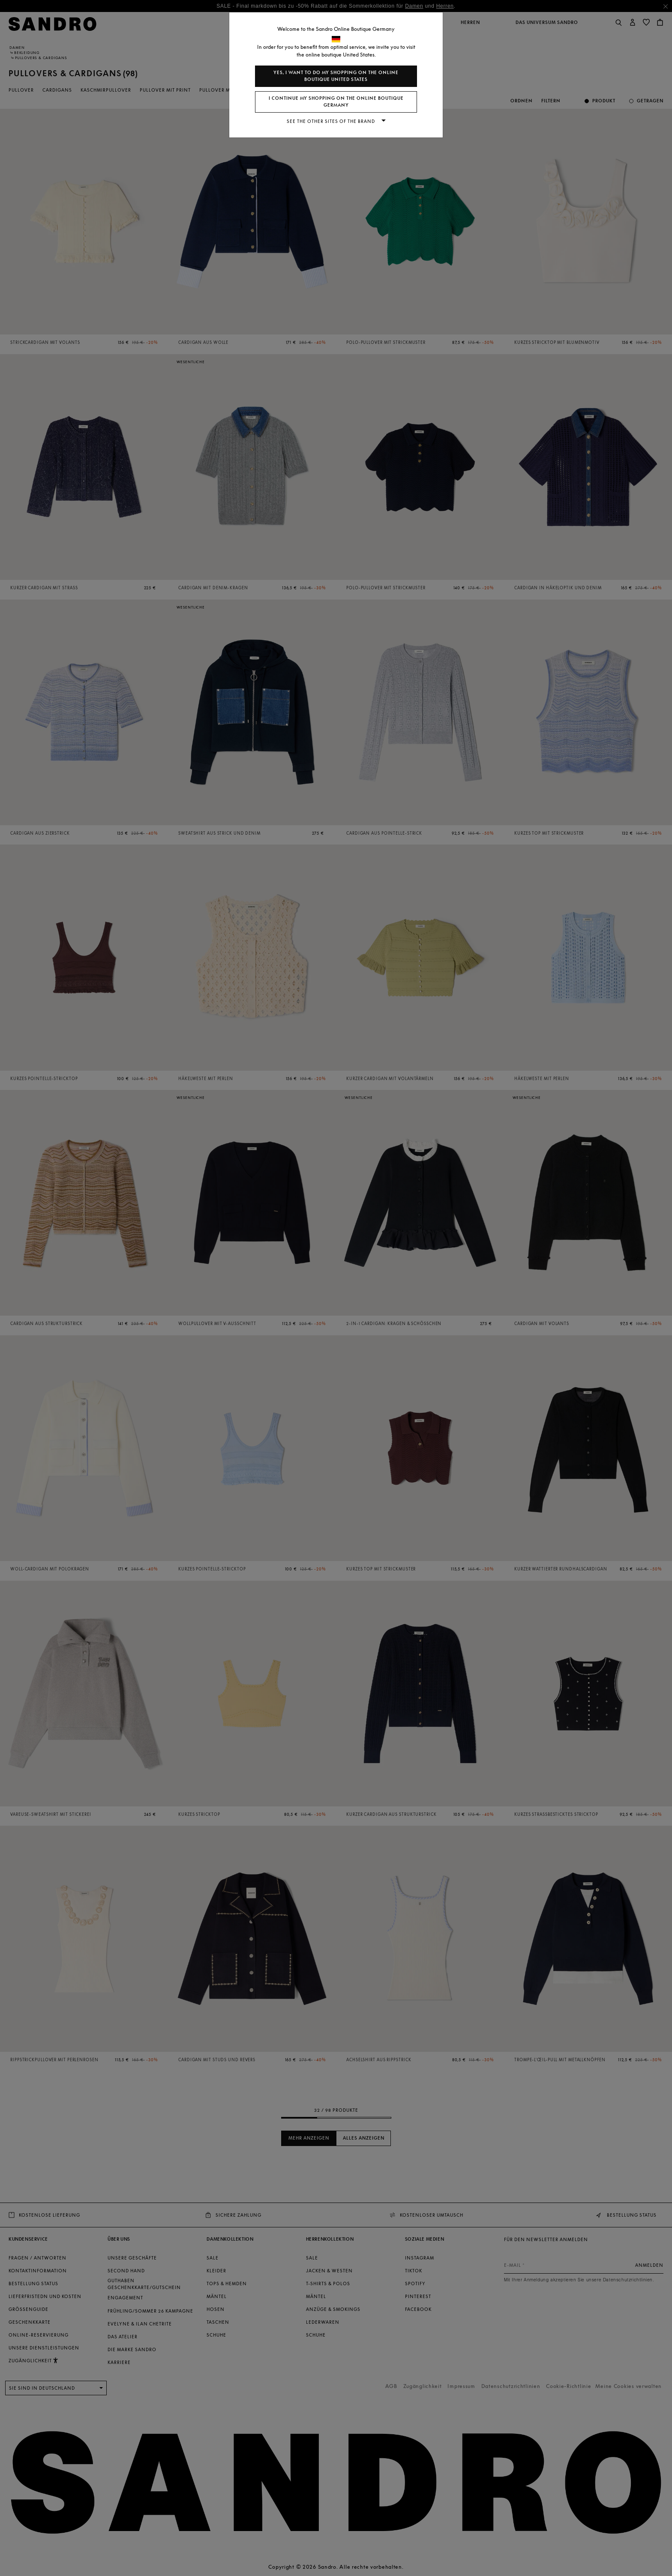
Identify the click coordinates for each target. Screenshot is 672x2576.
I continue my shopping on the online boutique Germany (336, 102)
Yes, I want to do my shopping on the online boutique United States (336, 76)
